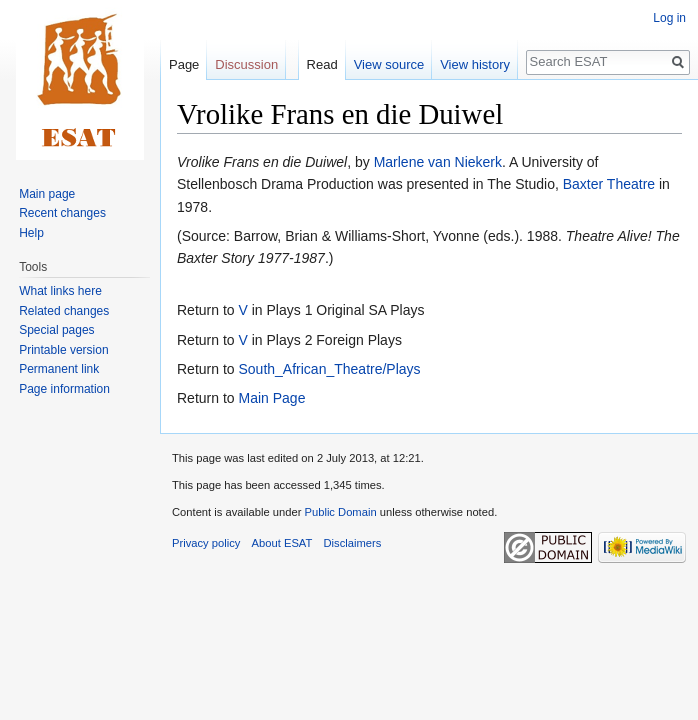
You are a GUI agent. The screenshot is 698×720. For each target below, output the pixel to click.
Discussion (246, 64)
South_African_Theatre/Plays (329, 369)
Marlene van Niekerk (438, 162)
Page (184, 64)
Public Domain (340, 512)
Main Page (271, 398)
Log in (669, 18)
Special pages (56, 330)
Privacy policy (206, 543)
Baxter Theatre (609, 184)
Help (31, 233)
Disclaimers (353, 543)
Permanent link (59, 369)
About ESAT (282, 543)
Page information (64, 389)
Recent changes (62, 213)
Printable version (63, 350)
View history (475, 64)
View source (389, 64)
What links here (60, 291)
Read (322, 64)
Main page (47, 194)
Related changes (64, 311)
